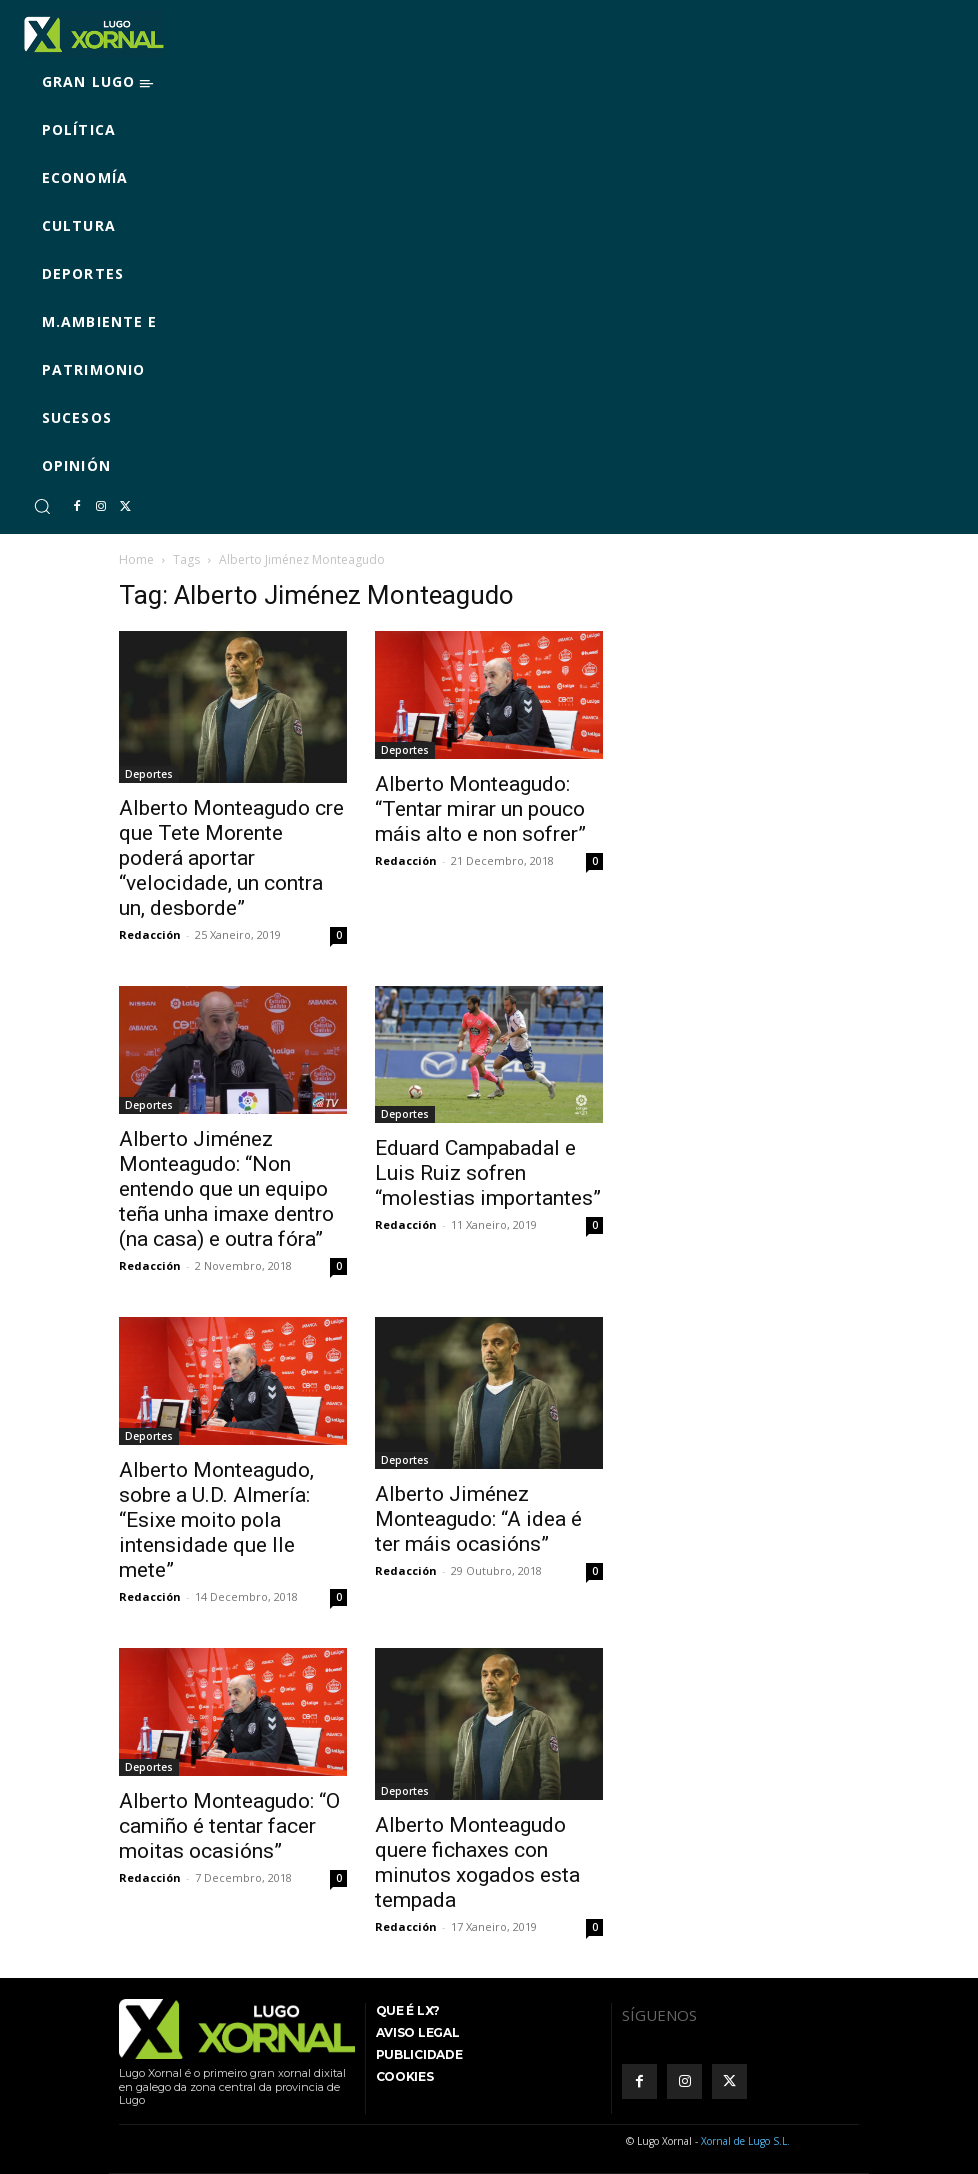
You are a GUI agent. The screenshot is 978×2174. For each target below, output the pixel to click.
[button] (42, 506)
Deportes (149, 774)
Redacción (150, 934)
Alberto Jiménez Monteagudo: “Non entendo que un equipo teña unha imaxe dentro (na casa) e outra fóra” (226, 1189)
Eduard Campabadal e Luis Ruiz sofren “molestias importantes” (488, 1173)
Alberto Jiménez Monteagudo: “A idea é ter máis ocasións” (478, 1519)
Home (136, 559)
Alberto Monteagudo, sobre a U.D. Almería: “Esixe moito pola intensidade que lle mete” (216, 1520)
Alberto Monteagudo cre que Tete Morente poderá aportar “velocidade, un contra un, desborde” (231, 858)
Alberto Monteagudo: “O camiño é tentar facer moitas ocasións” (229, 1826)
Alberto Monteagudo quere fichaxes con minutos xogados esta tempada (477, 1862)
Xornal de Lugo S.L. (745, 2141)
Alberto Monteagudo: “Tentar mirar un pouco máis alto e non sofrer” (480, 809)
